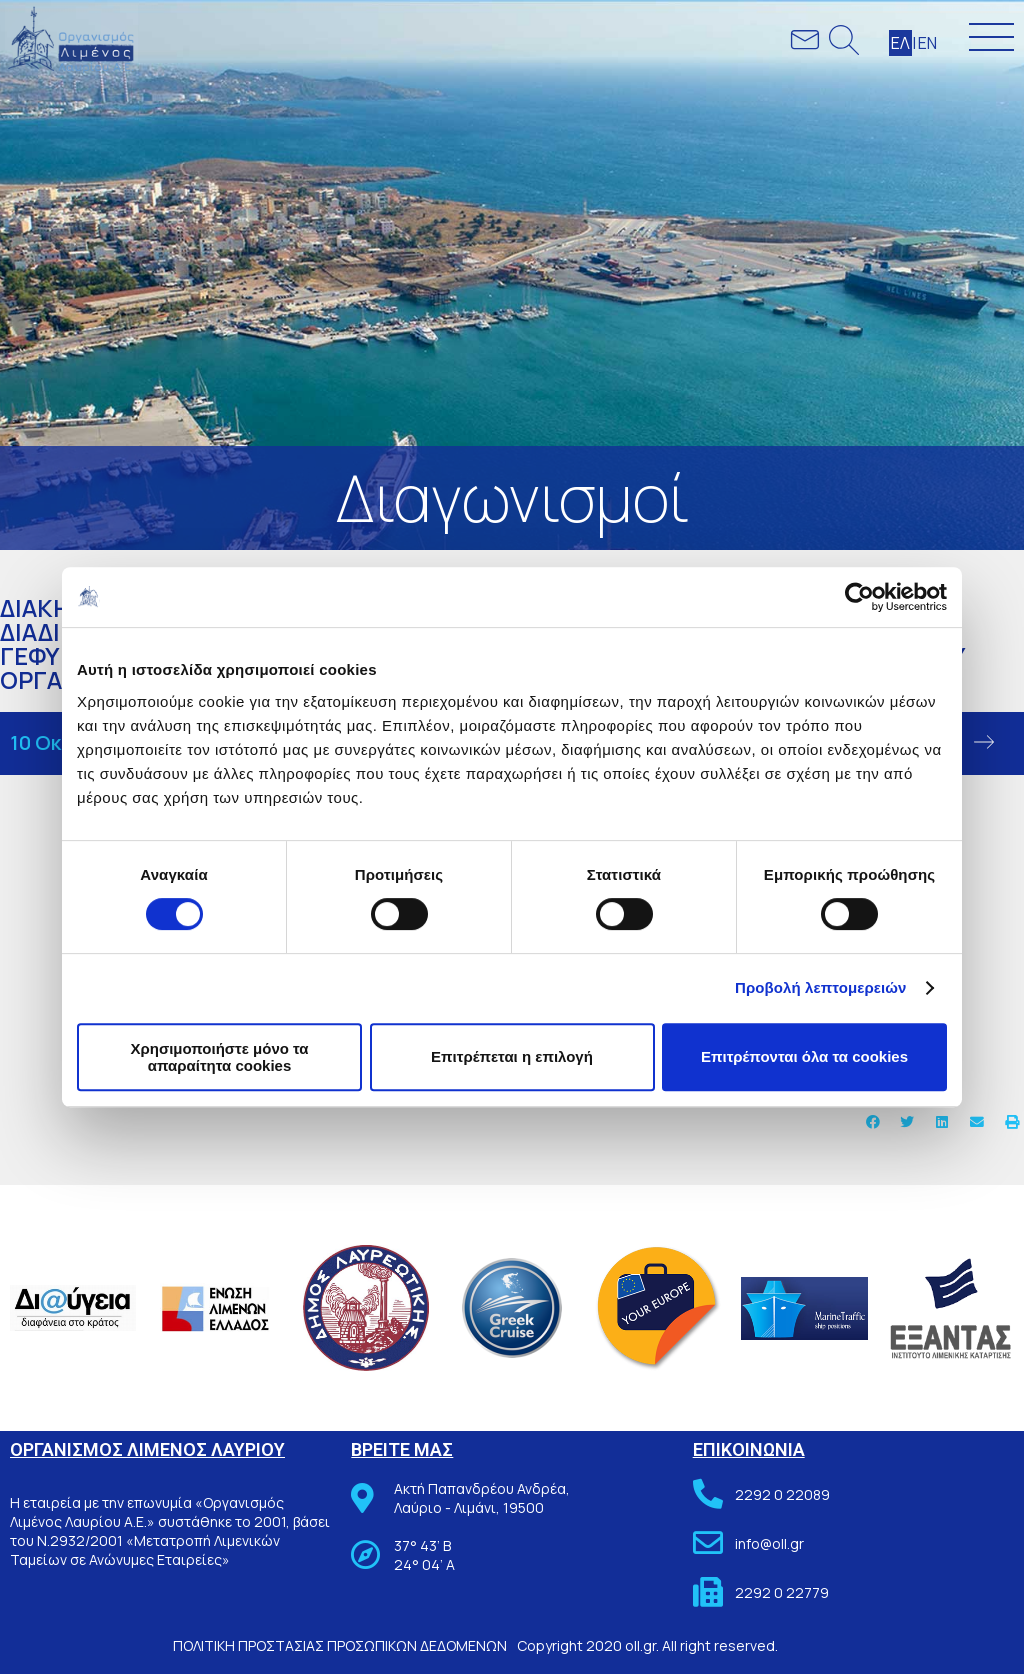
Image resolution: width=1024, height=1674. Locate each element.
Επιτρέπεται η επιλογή (512, 1056)
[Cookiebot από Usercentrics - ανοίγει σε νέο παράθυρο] (859, 597)
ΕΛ (900, 43)
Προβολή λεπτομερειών (821, 987)
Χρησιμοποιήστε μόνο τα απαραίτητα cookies (219, 1057)
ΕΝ (927, 43)
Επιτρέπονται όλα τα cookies (804, 1056)
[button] (872, 1122)
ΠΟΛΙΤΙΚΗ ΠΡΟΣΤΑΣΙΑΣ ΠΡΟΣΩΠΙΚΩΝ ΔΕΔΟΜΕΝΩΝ (340, 1645)
